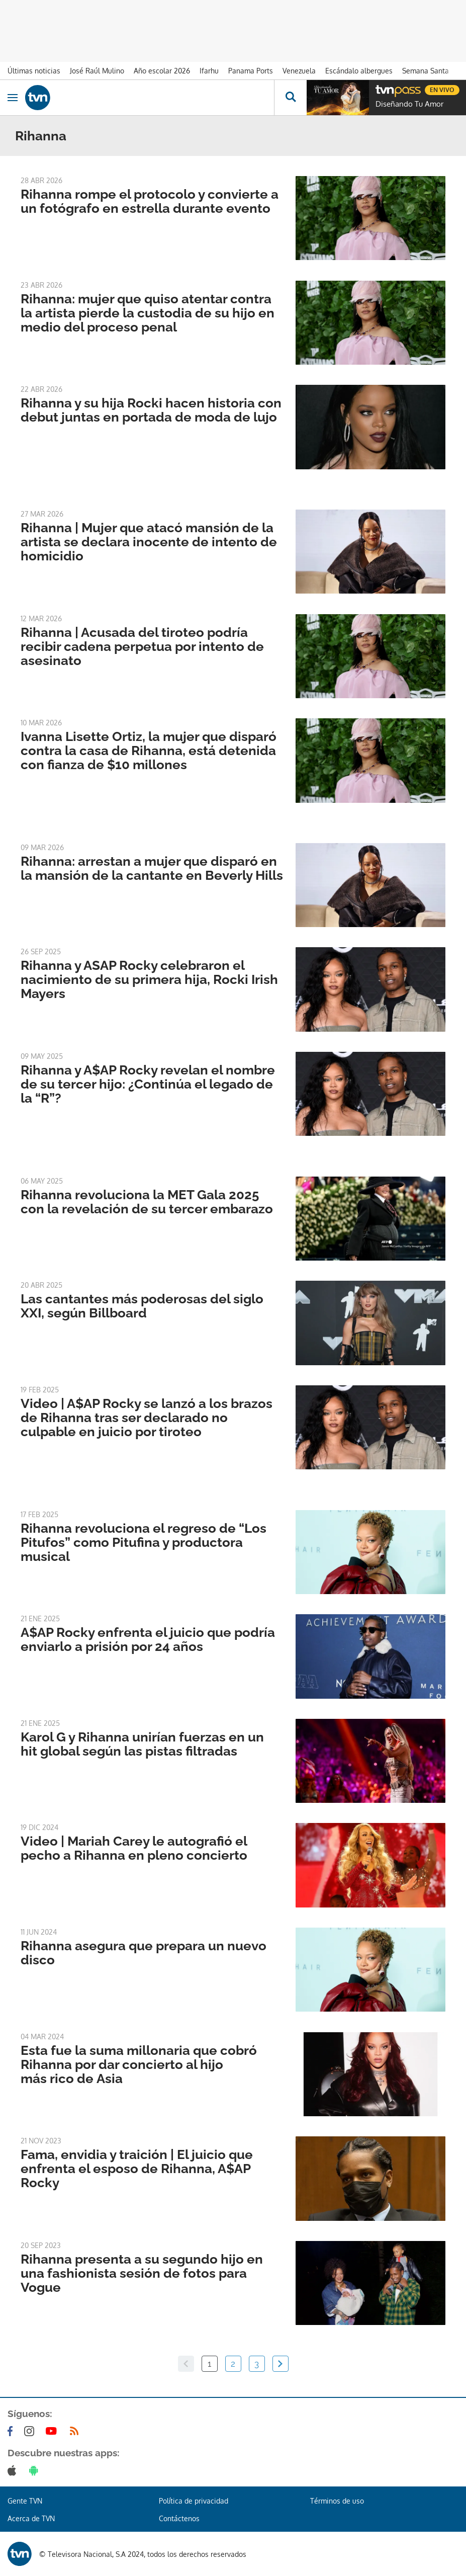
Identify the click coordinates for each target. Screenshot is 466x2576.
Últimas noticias (34, 70)
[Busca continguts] (290, 97)
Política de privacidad (193, 2501)
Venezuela (299, 70)
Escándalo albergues (359, 70)
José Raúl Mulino (97, 70)
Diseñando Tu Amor (409, 104)
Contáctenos (179, 2518)
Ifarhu (209, 70)
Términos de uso (337, 2501)
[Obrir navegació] (12, 98)
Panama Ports (250, 70)
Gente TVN (25, 2501)
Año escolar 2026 (162, 70)
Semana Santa (425, 70)
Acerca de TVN (31, 2518)
